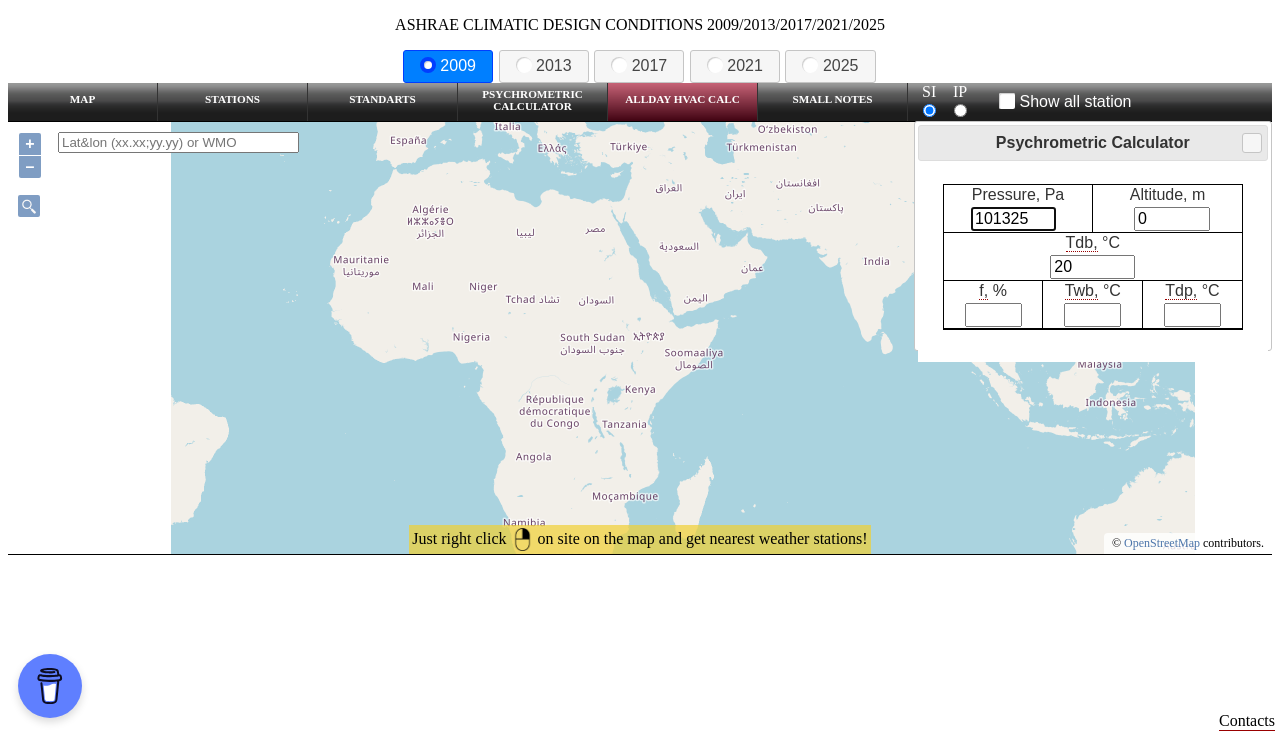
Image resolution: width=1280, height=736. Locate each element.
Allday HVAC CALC (682, 99)
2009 (448, 65)
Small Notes (833, 99)
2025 (830, 65)
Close (1251, 143)
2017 (639, 65)
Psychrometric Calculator (532, 100)
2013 (544, 65)
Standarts (382, 99)
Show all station (1065, 101)
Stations (232, 99)
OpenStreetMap (1162, 543)
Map (82, 99)
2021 (735, 65)
